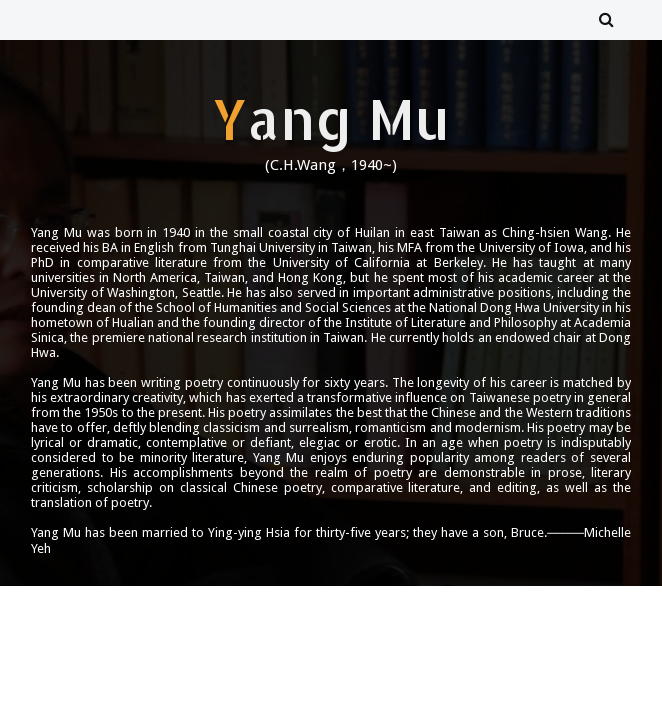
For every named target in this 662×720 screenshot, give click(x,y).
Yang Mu (331, 118)
